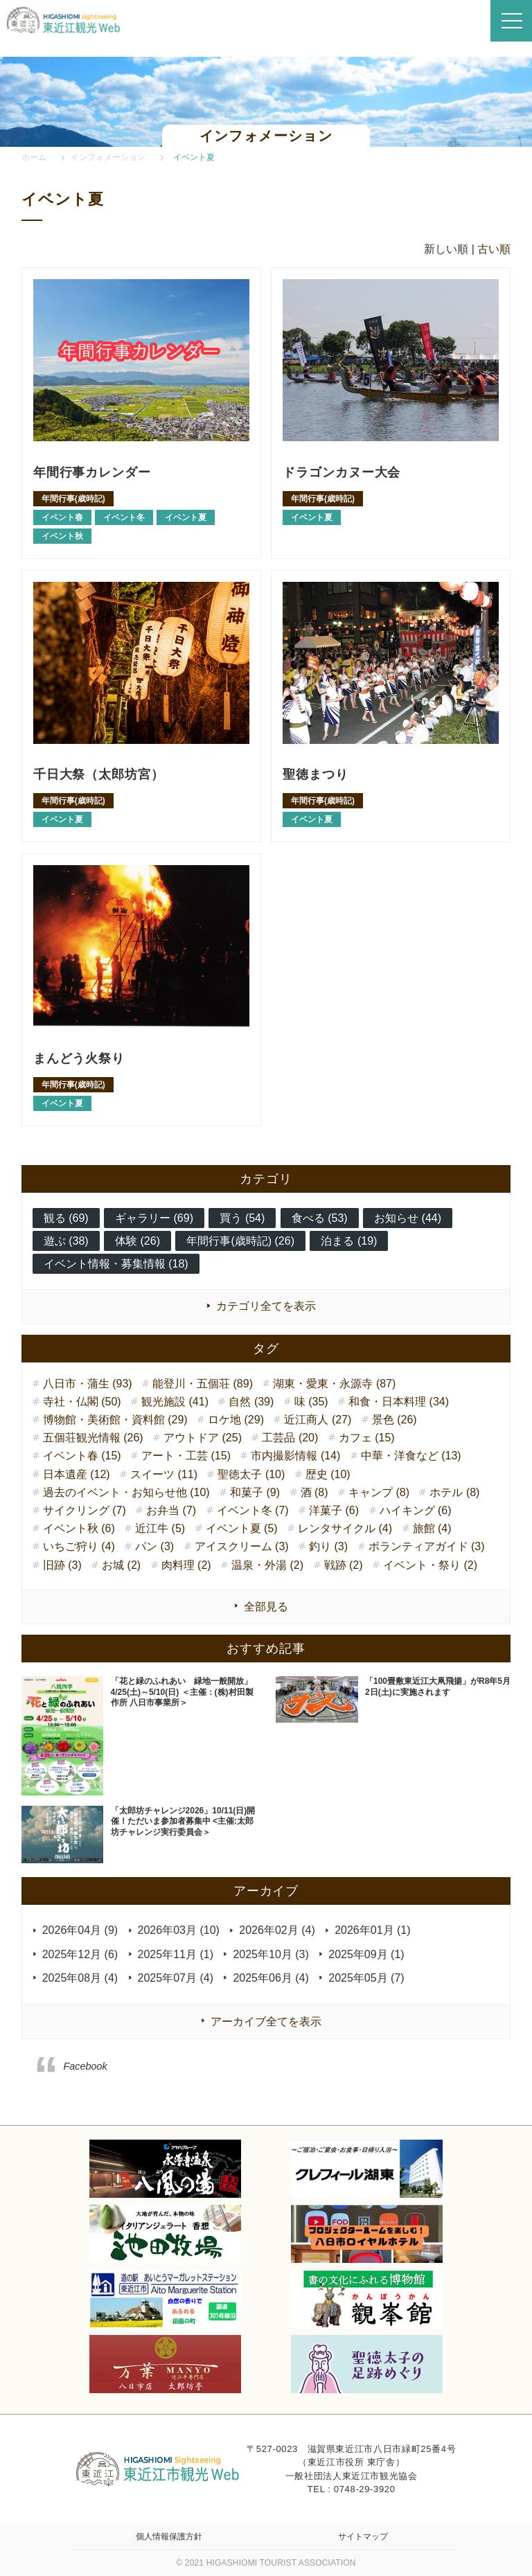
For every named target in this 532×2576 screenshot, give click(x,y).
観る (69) (66, 1218)
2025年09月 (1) (366, 1954)
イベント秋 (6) (79, 1528)
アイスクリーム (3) (242, 1546)
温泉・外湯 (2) (267, 1565)
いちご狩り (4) (79, 1546)
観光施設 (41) (175, 1401)
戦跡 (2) (343, 1565)
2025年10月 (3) (270, 1954)
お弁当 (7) (171, 1510)
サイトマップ (363, 2536)
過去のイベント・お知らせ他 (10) (126, 1492)
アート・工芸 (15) (186, 1456)
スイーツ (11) (163, 1474)
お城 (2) (121, 1565)
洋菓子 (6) (334, 1510)
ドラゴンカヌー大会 (348, 471)
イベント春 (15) (82, 1456)
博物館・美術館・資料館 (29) (115, 1419)
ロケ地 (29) (236, 1419)
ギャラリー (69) (154, 1218)
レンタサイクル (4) (345, 1528)
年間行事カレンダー (98, 471)
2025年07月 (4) (175, 1978)
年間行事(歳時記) (73, 499)
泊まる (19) (349, 1241)
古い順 (494, 249)
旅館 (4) (432, 1528)
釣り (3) (328, 1546)
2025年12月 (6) (80, 1954)
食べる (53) (320, 1218)
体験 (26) (137, 1241)
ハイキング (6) (416, 1510)
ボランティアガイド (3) (427, 1546)
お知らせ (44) (407, 1218)
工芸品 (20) (290, 1438)
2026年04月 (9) (80, 1930)
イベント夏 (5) (242, 1528)
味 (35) (311, 1401)
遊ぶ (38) (66, 1241)
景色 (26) (394, 1419)
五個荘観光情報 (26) (93, 1438)
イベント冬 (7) (253, 1510)
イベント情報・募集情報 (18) (116, 1264)
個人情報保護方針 (169, 2536)
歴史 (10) (328, 1474)
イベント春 (62, 517)
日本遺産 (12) (76, 1474)
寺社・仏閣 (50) (82, 1401)
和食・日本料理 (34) (398, 1401)
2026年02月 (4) (276, 1930)
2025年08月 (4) (80, 1978)
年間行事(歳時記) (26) (240, 1241)
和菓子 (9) (255, 1492)
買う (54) (242, 1218)
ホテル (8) (454, 1492)
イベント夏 (185, 517)
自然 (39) (251, 1401)
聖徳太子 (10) (251, 1474)
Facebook (85, 2066)
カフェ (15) (367, 1438)
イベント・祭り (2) (430, 1565)
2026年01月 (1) (372, 1930)
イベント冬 (124, 517)
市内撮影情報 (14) (295, 1456)
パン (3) (154, 1546)
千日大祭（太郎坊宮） (106, 773)
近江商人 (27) (317, 1419)
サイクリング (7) (84, 1510)
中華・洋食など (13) (411, 1456)
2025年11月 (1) (175, 1954)
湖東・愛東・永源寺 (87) (334, 1383)
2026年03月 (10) (179, 1930)
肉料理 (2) (186, 1565)
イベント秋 (62, 536)
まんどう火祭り (84, 1057)
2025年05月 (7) (366, 1978)
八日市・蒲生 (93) (87, 1383)
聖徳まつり (319, 773)
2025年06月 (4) (270, 1978)
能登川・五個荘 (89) (202, 1383)
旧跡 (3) (62, 1565)
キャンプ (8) (378, 1492)
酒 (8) (314, 1492)
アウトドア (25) (202, 1438)
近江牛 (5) (160, 1528)
